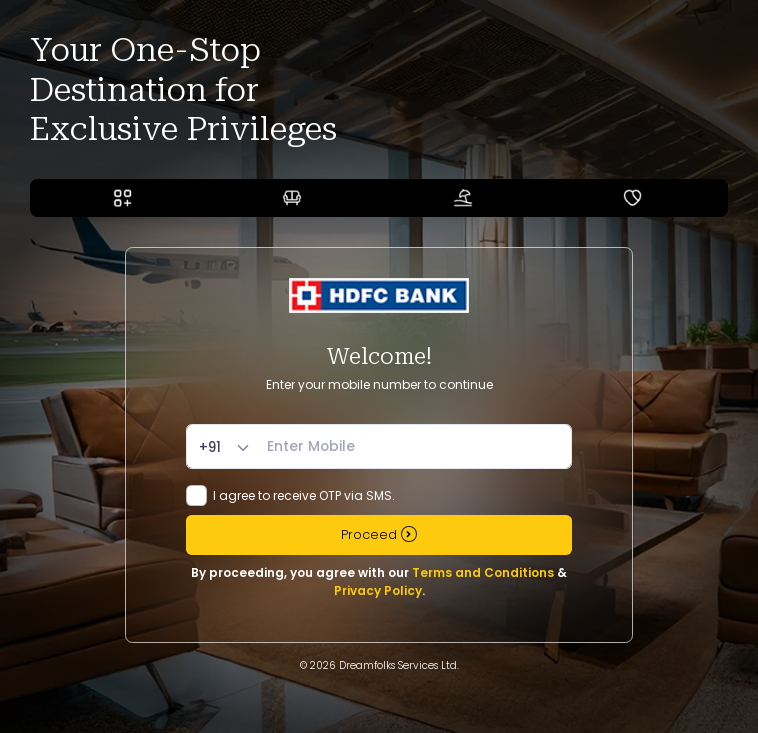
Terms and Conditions (483, 572)
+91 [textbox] (210, 447)
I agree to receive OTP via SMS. (304, 495)
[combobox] (226, 448)
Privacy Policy (378, 590)
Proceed (378, 534)
